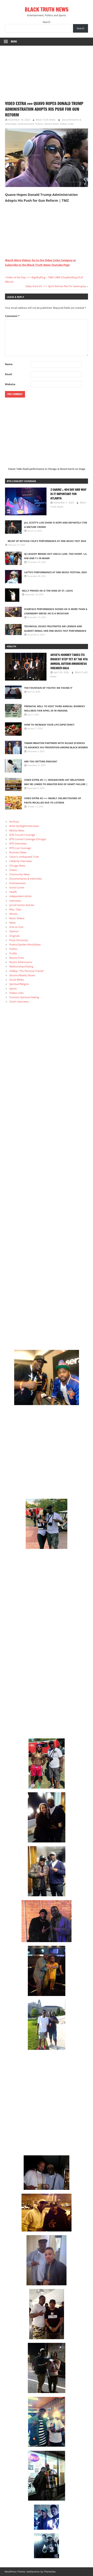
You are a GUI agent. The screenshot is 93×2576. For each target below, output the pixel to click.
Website (10, 384)
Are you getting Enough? (40, 761)
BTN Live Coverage (20, 848)
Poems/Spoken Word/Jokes (25, 944)
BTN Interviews (18, 843)
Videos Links (67, 123)
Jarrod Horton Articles (21, 905)
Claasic (13, 870)
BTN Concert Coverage (21, 481)
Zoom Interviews (19, 1001)
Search (46, 22)
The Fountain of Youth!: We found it (48, 687)
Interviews (15, 900)
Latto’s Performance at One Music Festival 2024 (55, 572)
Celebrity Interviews (20, 861)
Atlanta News (16, 830)
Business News (17, 852)
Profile (13, 953)
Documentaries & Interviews (25, 878)
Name (8, 364)
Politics (39, 123)
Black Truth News (46, 119)
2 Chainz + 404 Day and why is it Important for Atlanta (68, 494)
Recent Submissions (20, 962)
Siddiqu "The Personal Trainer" (26, 971)
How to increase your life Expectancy (49, 724)
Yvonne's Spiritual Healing (24, 997)
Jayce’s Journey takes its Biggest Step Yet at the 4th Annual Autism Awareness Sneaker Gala (69, 661)
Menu (14, 41)
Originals (14, 935)
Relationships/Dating (21, 966)
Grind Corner (16, 887)
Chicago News (17, 865)
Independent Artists (20, 896)
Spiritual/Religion (19, 984)
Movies (13, 913)
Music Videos (16, 918)
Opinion (14, 931)
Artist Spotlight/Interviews (24, 826)
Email (8, 374)
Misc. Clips (15, 909)
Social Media (16, 979)
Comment (12, 316)
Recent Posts (51, 123)
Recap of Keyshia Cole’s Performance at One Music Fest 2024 (47, 541)
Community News (19, 874)
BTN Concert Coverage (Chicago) (27, 839)
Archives (14, 821)
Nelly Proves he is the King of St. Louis (47, 590)
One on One (16, 927)
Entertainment (26, 123)
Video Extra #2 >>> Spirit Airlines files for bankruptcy (55, 286)
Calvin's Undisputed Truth (24, 856)
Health (11, 646)
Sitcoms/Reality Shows (22, 975)
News (12, 922)
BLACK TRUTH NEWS (46, 9)
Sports (13, 988)
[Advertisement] (46, 70)
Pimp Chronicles (18, 940)
